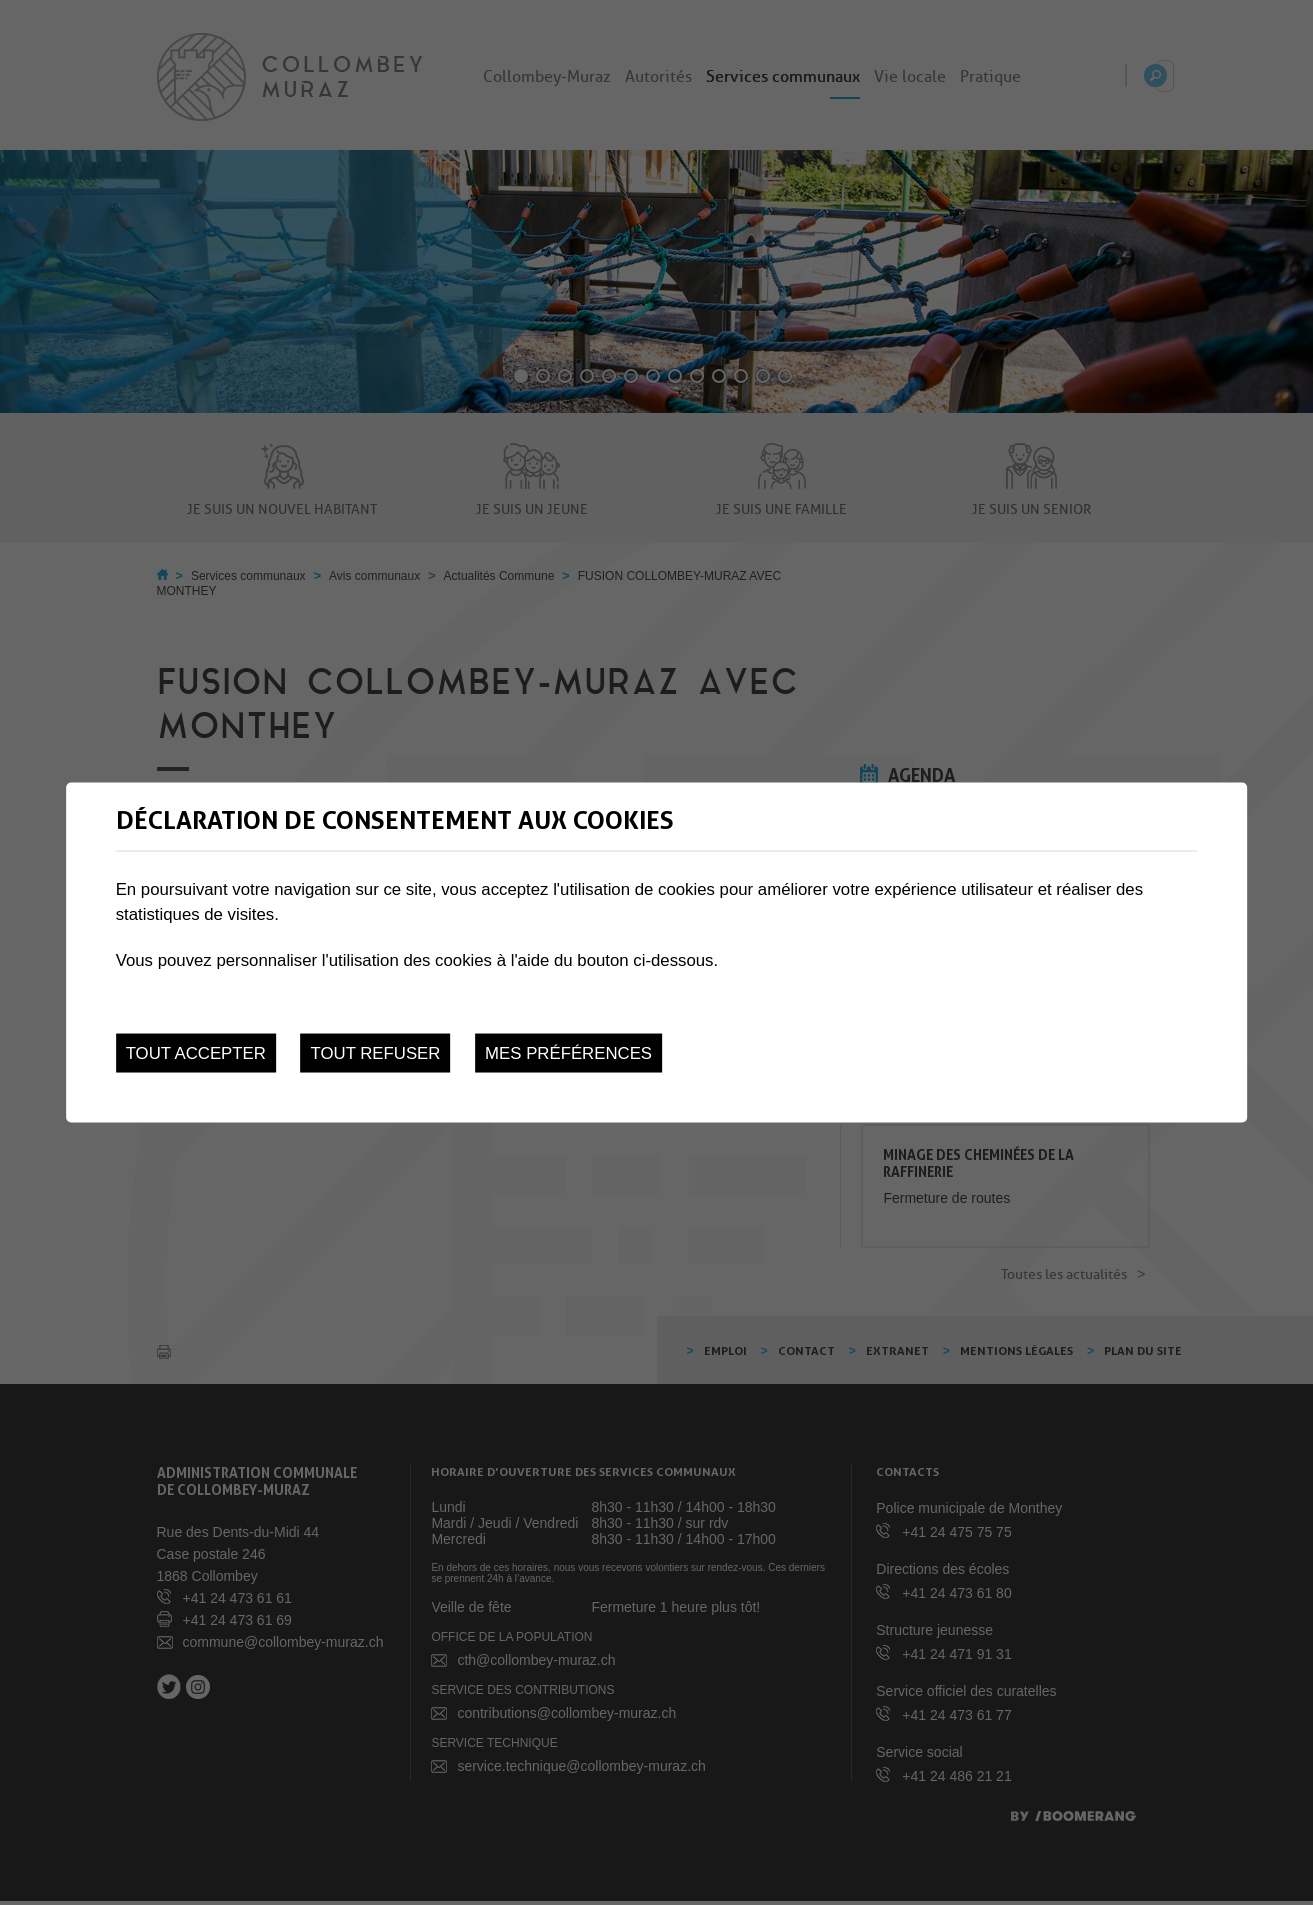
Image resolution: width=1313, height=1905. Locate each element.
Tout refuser (376, 1053)
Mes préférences (568, 1053)
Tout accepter (196, 1053)
